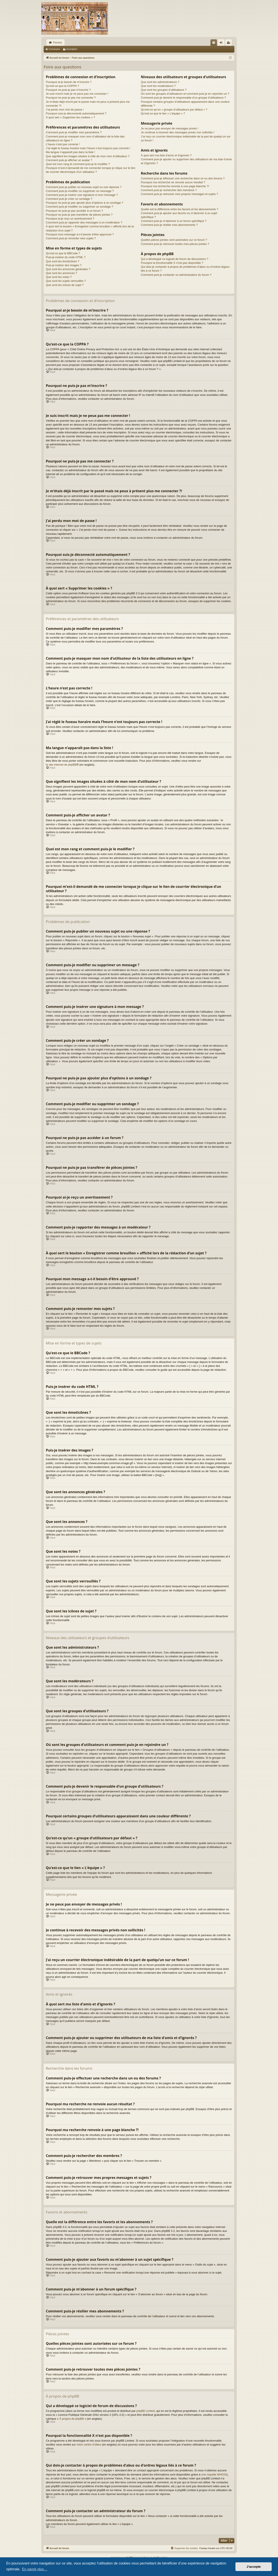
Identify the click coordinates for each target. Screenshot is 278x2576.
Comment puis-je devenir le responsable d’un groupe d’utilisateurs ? (183, 97)
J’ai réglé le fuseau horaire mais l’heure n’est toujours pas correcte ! (88, 148)
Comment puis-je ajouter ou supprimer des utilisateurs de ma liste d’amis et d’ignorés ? (186, 161)
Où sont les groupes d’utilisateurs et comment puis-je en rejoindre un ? (185, 93)
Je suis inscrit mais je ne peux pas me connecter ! (77, 93)
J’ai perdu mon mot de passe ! (65, 109)
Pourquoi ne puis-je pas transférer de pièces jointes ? (79, 214)
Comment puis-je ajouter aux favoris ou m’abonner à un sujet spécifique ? (179, 215)
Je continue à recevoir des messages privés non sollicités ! (177, 132)
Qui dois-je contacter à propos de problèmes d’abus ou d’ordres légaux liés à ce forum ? (185, 268)
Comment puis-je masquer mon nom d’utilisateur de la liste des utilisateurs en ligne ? (85, 138)
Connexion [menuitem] (222, 43)
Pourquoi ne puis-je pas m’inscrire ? (68, 89)
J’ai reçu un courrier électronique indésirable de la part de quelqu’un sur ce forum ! (186, 138)
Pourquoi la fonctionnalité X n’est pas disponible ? (172, 262)
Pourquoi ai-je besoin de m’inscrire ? (68, 82)
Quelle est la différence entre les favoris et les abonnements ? (179, 209)
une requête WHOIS (214, 2474)
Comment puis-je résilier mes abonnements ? (169, 224)
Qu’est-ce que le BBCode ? (63, 253)
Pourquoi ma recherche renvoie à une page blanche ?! (175, 186)
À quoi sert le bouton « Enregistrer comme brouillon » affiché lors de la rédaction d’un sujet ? (90, 228)
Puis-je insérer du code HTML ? (65, 257)
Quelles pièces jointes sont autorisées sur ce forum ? (174, 239)
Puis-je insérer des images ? (63, 265)
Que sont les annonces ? (61, 273)
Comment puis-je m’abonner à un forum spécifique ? (174, 221)
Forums (57, 42)
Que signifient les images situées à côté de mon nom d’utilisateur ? (87, 156)
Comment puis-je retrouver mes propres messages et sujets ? (179, 194)
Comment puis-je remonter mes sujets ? (71, 238)
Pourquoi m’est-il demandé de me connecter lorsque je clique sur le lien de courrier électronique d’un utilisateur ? (90, 169)
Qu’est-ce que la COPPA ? (62, 86)
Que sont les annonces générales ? (68, 269)
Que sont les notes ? (59, 277)
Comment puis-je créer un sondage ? (69, 198)
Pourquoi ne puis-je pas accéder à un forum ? (74, 210)
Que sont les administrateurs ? (160, 82)
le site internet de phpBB (61, 764)
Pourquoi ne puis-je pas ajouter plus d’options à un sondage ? (84, 202)
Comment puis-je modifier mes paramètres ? (73, 132)
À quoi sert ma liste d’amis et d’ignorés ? (166, 155)
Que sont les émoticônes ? (62, 261)
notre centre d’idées (88, 2444)
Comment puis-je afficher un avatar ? (69, 160)
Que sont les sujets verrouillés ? (66, 280)
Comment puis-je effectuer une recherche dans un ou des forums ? (183, 178)
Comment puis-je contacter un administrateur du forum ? (176, 274)
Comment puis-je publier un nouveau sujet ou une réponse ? (83, 187)
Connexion (54, 49)
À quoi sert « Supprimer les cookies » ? (70, 117)
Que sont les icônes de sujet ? (65, 285)
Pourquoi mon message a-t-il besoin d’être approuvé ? (80, 234)
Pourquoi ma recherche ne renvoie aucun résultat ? (173, 182)
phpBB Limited (145, 2411)
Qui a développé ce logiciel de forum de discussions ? (174, 259)
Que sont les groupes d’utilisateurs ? (164, 89)
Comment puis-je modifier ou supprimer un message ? (80, 191)
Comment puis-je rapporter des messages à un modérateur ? (84, 222)
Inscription (71, 49)
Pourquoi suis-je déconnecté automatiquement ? (76, 113)
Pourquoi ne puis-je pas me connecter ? (71, 97)
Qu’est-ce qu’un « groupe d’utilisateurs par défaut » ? (174, 109)
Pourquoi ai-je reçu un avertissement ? (70, 218)
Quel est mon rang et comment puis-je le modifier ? (78, 164)
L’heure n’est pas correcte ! (63, 144)
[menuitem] (213, 42)
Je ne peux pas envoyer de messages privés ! (169, 128)
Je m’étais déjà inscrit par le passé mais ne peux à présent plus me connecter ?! (88, 103)
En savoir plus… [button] (34, 2569)
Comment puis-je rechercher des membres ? (169, 190)
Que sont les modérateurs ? (158, 86)
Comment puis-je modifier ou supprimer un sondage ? (79, 206)
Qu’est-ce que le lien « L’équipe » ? (163, 113)
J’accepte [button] (254, 2566)
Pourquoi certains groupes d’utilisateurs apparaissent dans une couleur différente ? (185, 103)
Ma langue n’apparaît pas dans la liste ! (70, 152)
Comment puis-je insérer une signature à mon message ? (82, 195)
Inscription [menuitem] (229, 43)
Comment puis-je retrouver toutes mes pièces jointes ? (175, 244)
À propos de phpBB (71, 2418)
